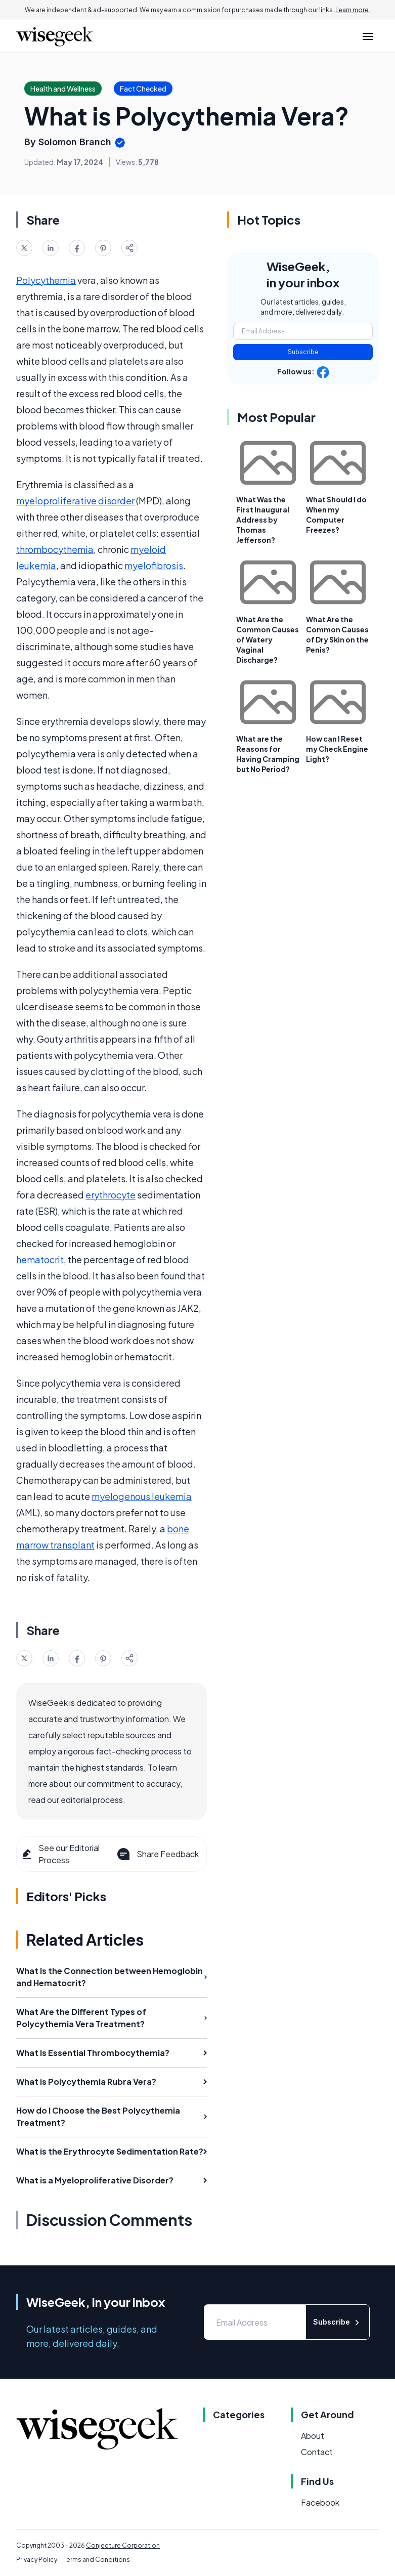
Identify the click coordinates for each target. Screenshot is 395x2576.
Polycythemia (46, 280)
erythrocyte (110, 1194)
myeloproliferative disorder (75, 500)
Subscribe (303, 352)
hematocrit (40, 1259)
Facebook (320, 2502)
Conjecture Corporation (123, 2545)
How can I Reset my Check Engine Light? (337, 748)
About (312, 2435)
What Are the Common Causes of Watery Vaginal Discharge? (267, 639)
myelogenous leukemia (142, 1496)
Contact (317, 2451)
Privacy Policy (36, 2559)
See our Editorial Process (60, 1853)
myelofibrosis (153, 565)
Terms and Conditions (96, 2559)
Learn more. (352, 10)
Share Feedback (157, 1854)
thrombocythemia (55, 549)
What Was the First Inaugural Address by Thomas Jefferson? (262, 519)
